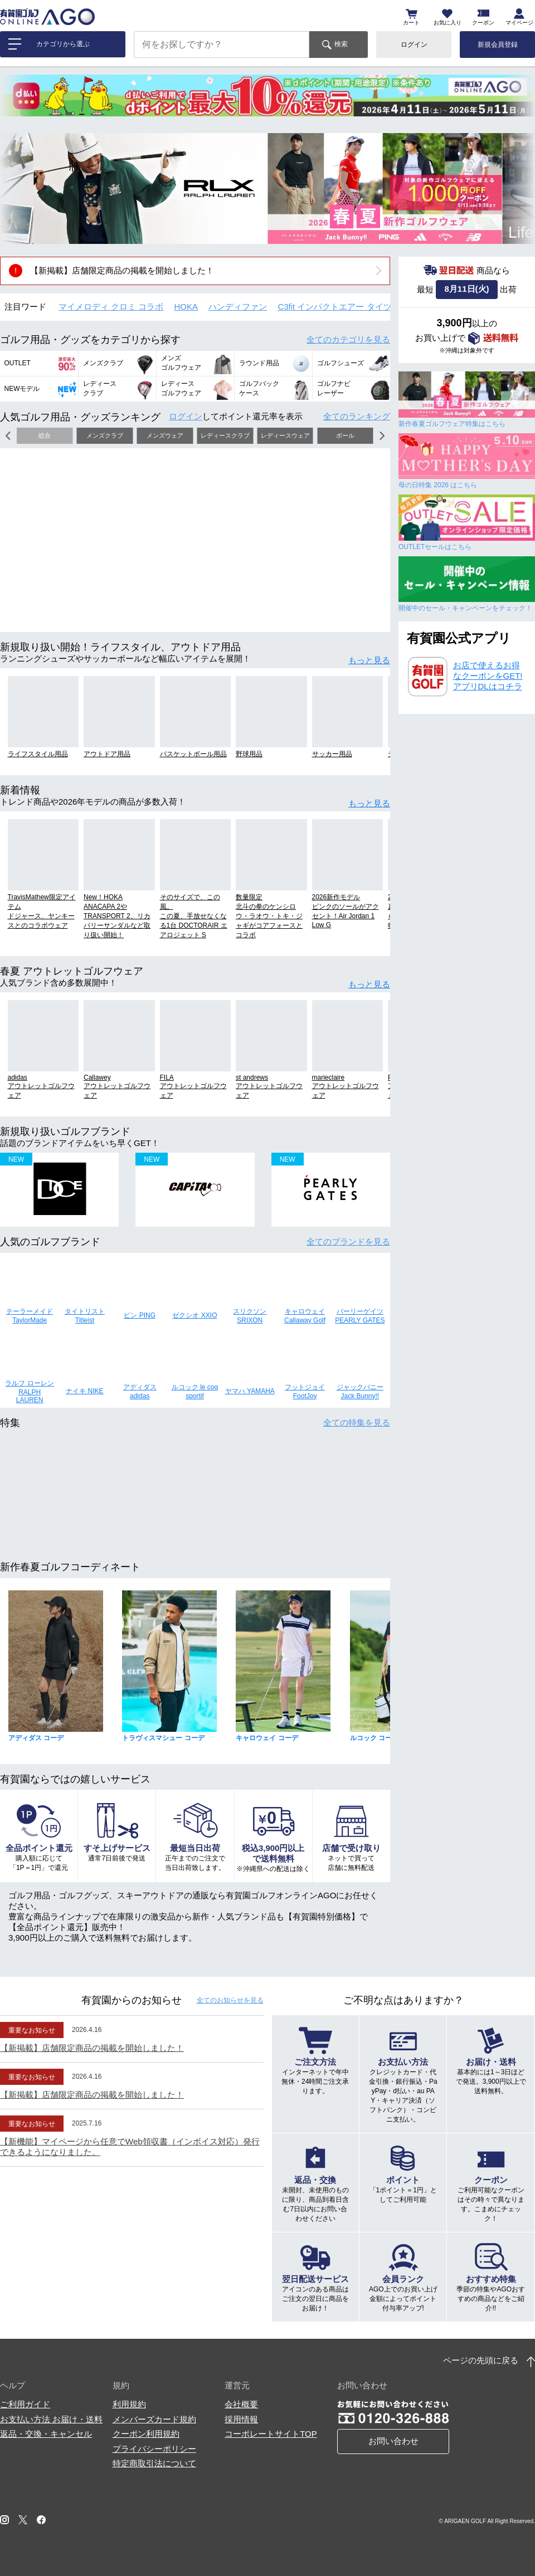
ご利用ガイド (25, 2404)
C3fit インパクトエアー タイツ (334, 306)
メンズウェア (165, 435)
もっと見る (369, 660)
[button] (16, 188)
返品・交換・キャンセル (46, 2433)
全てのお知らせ (230, 2000)
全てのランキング (356, 416)
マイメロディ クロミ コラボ (111, 306)
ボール (345, 435)
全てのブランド (348, 1241)
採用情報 (241, 2419)
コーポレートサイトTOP (271, 2433)
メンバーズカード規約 (154, 2419)
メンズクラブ (104, 435)
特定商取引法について (154, 2463)
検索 (341, 44)
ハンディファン (237, 306)
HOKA (186, 306)
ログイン (414, 44)
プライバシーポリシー (154, 2448)
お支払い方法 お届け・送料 (51, 2419)
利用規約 (129, 2404)
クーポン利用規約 (146, 2433)
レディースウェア (285, 435)
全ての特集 (356, 1422)
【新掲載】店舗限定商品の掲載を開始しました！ (122, 270)
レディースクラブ (225, 435)
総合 (44, 435)
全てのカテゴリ (348, 339)
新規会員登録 (498, 44)
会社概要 (241, 2404)
